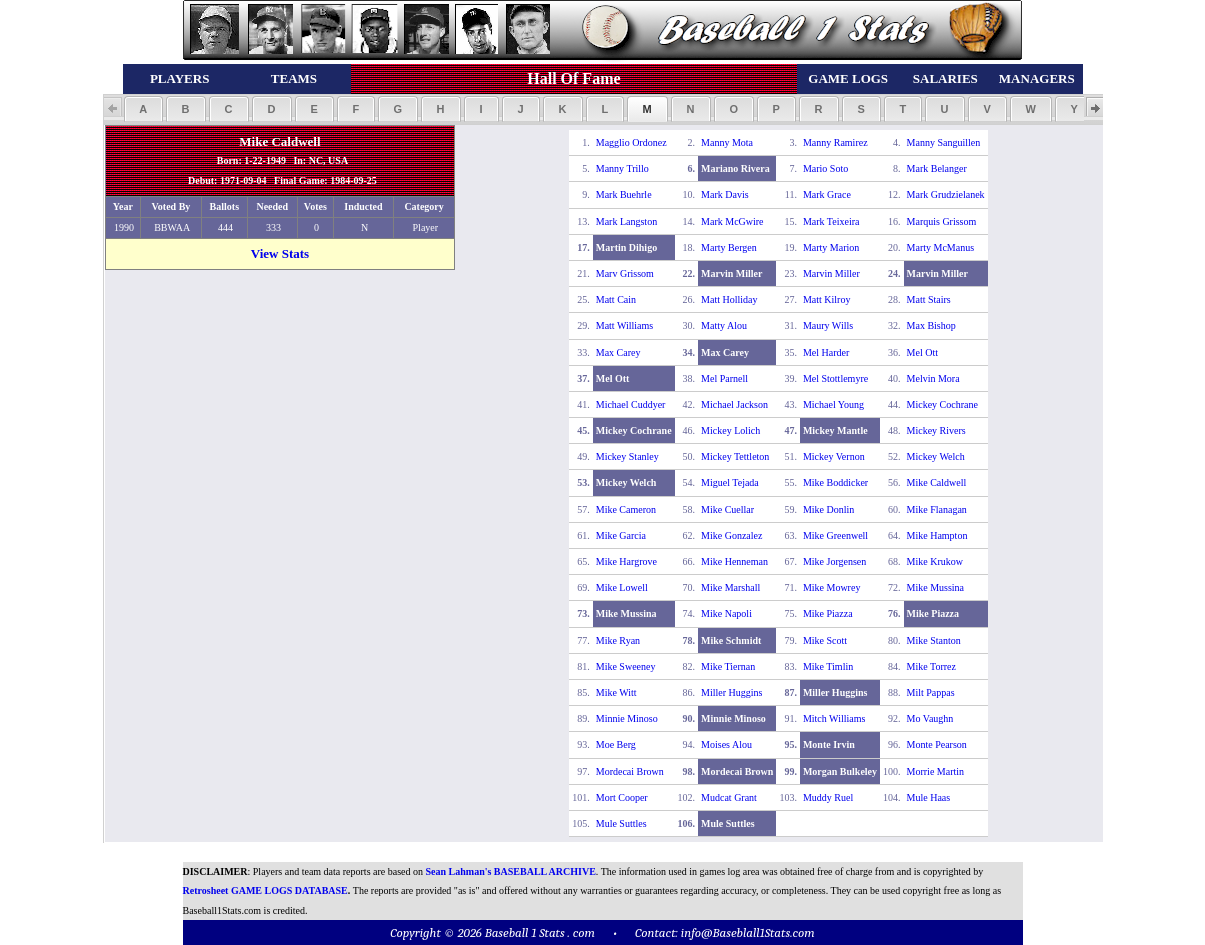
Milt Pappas (931, 692)
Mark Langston (626, 221)
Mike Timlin (828, 666)
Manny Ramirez (835, 142)
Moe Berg (616, 744)
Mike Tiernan (728, 666)
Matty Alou (724, 325)
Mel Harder (826, 352)
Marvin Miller (831, 273)
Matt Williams (624, 325)
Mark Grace (827, 194)
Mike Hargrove (626, 561)
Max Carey (618, 352)
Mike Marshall (730, 587)
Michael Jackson (734, 404)
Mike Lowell (622, 587)
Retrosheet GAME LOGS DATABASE (265, 890)
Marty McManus (941, 247)
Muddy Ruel (828, 797)
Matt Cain (616, 299)
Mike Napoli (726, 613)
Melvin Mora (933, 378)
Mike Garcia (621, 535)
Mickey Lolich (730, 430)
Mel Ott (922, 352)
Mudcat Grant (729, 797)
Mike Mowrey (832, 587)
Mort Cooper (622, 797)
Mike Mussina (936, 587)
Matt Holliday (729, 299)
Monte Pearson (937, 744)
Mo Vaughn (930, 718)
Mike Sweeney (626, 666)
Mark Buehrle (624, 194)
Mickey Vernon (834, 456)
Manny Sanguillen (944, 142)
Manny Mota (727, 142)
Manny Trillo (622, 168)
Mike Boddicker (835, 482)
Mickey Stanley (627, 456)
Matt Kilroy (827, 299)
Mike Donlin (828, 509)
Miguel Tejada (730, 482)
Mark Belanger (937, 168)
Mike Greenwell (835, 535)
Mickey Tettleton (735, 456)
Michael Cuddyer (631, 404)
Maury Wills (828, 325)
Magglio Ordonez (631, 142)
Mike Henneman (734, 561)
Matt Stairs (929, 299)
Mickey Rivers (936, 430)
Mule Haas (929, 797)
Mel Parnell (724, 378)
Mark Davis (725, 194)
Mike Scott (825, 640)
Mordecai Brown (630, 771)
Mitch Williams (834, 718)
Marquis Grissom (942, 221)
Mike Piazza (828, 613)
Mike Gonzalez (731, 535)
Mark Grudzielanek (946, 194)
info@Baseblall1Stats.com (748, 932)
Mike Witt (616, 692)
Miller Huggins (731, 692)
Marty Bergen (729, 247)
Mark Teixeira (831, 221)
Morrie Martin (936, 771)
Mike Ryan (618, 640)
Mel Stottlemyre (835, 378)
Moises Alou (726, 744)
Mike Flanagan (937, 509)
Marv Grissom (625, 273)
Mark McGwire (732, 221)
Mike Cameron (626, 509)
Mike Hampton (937, 535)
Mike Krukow (935, 561)
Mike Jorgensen (834, 561)
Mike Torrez (931, 666)
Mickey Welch (936, 456)
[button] (143, 109)
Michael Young (833, 404)
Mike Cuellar (727, 509)
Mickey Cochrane (942, 404)
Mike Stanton (934, 640)
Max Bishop (931, 325)
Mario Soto (825, 168)
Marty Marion (831, 247)
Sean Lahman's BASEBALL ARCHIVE (511, 871)
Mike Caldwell (937, 482)
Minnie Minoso (627, 718)
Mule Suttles (621, 823)
